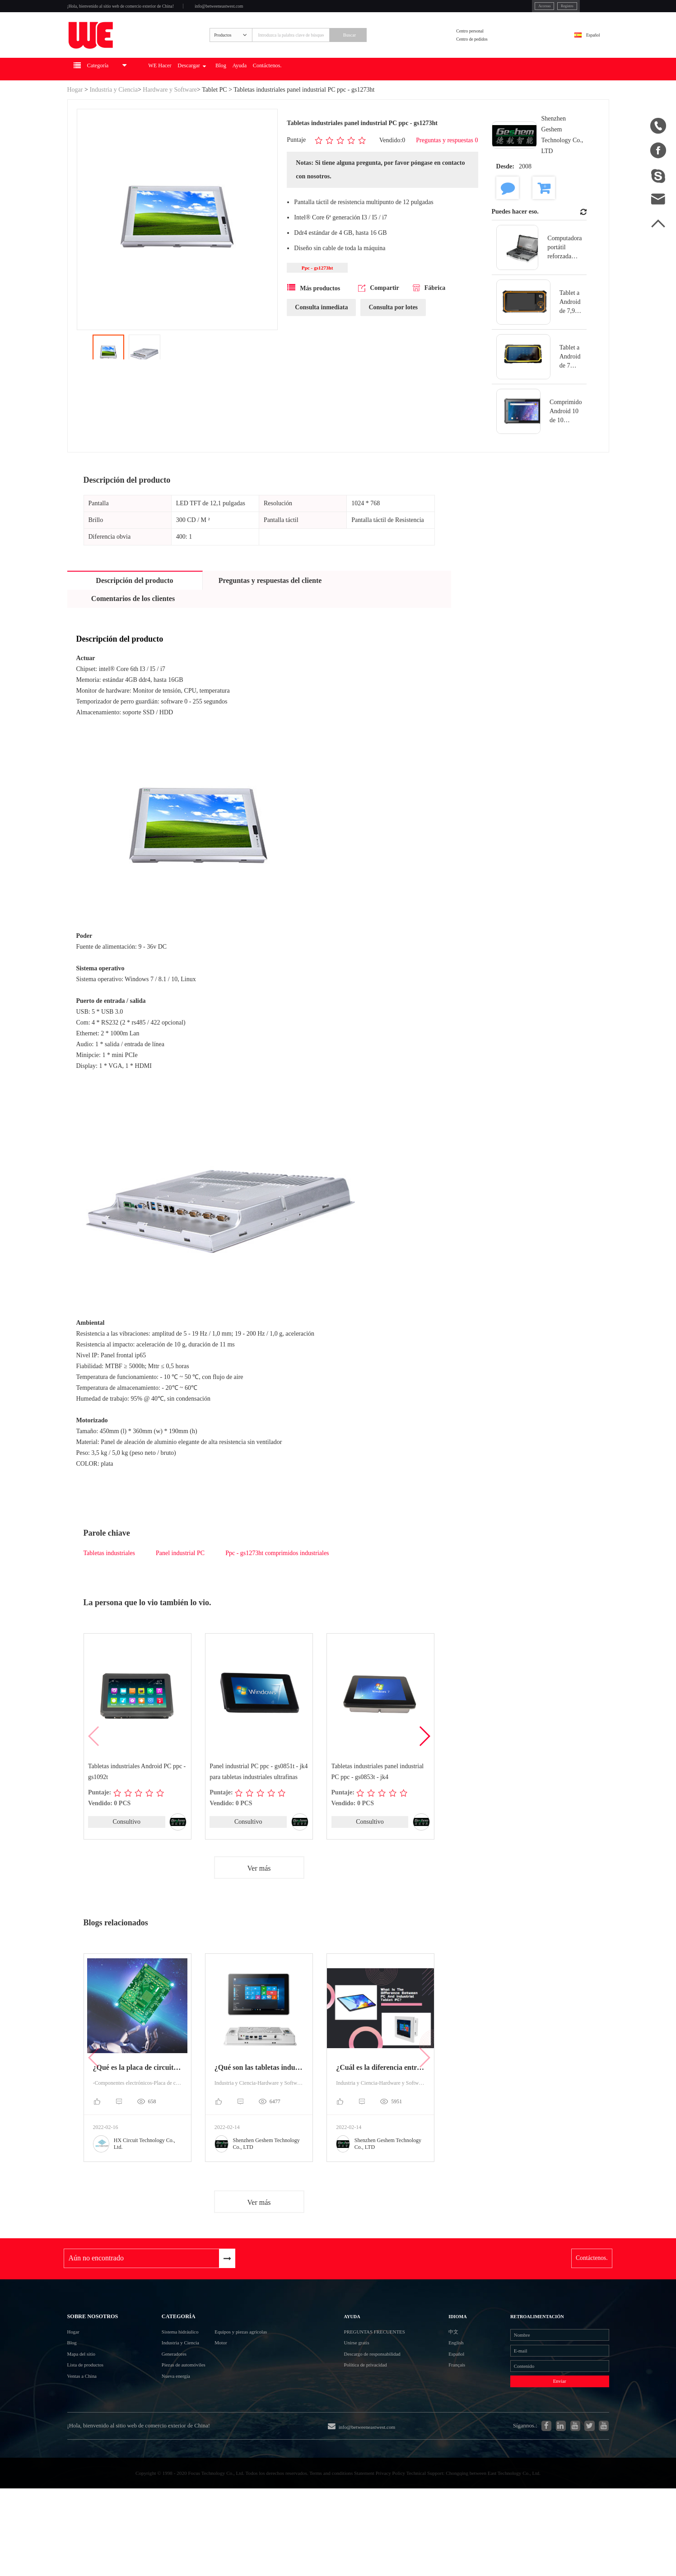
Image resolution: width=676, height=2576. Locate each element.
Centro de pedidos (493, 58)
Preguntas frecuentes (391, 2374)
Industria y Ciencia (113, 118)
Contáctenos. (360, 97)
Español (584, 52)
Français (449, 2423)
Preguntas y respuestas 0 (447, 168)
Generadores (161, 2407)
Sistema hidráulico (170, 2375)
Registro (520, 8)
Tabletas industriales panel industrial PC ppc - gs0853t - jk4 (377, 1800)
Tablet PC (214, 118)
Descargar (250, 97)
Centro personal (490, 46)
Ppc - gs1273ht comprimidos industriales (277, 1581)
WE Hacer (203, 97)
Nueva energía (164, 2440)
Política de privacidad (378, 2423)
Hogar (75, 118)
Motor (229, 2391)
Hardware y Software (170, 118)
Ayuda (319, 97)
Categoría (167, 2352)
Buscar (395, 52)
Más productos (313, 319)
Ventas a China (89, 2440)
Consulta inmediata (321, 338)
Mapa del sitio (88, 2407)
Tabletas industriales (109, 1581)
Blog (292, 97)
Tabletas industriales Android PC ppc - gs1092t (137, 1800)
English (448, 2390)
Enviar (536, 2446)
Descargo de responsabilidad (388, 2407)
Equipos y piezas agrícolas (258, 2375)
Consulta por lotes (393, 338)
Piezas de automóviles (175, 2423)
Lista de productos (94, 2423)
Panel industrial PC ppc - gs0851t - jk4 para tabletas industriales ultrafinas (259, 1800)
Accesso (487, 8)
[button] (424, 1765)
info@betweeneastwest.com (289, 9)
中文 (444, 2374)
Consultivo (126, 1850)
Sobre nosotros (104, 2352)
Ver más (259, 1897)
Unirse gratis (365, 2390)
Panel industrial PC (180, 1581)
